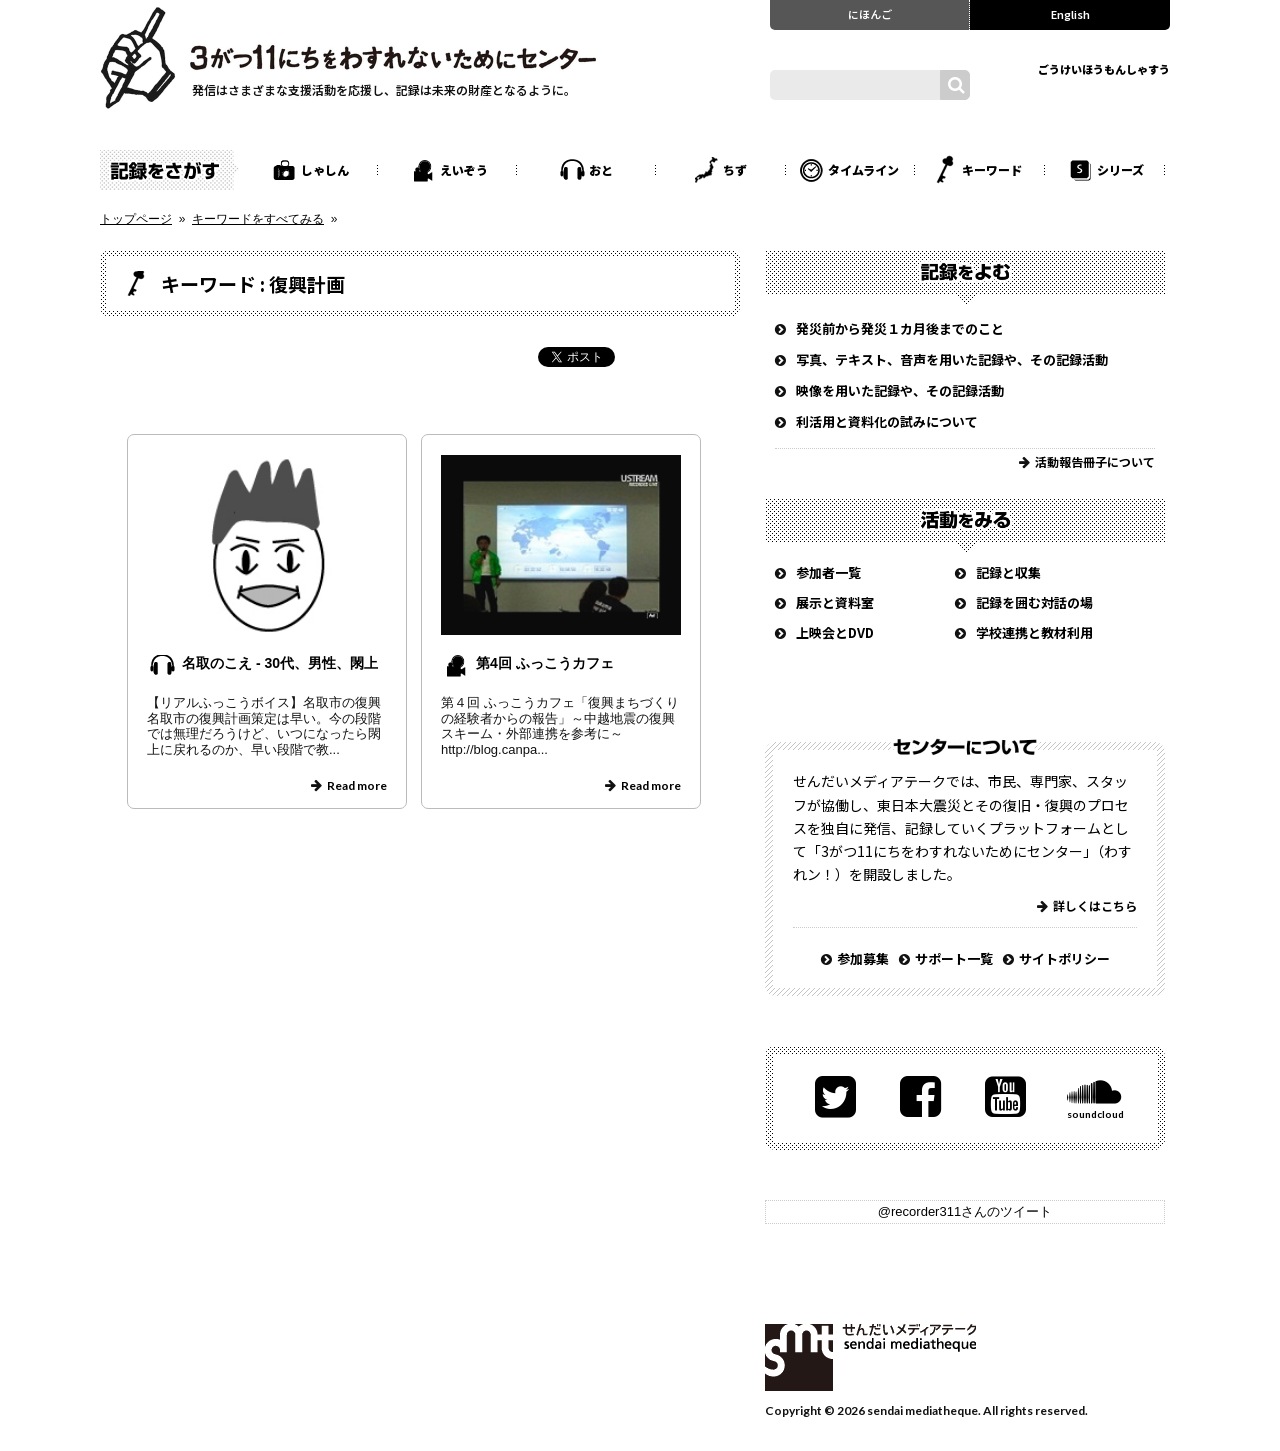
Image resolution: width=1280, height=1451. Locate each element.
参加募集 (863, 958)
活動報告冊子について (1095, 461)
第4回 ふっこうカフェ (545, 663)
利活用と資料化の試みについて (887, 421)
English (1070, 14)
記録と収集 (1008, 572)
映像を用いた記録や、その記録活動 (900, 390)
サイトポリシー (1064, 958)
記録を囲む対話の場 (1034, 602)
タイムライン (863, 169)
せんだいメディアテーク (870, 1357)
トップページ (136, 219)
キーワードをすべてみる (258, 219)
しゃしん (325, 169)
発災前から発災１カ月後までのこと (900, 328)
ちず (735, 169)
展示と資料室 (835, 602)
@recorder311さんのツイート (965, 1211)
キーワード (992, 169)
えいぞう (464, 169)
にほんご (870, 14)
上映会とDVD (835, 632)
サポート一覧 (954, 958)
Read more (357, 785)
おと (601, 169)
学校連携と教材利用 (1034, 632)
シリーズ (1120, 169)
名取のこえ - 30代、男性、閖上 (280, 663)
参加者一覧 (828, 572)
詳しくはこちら (1095, 905)
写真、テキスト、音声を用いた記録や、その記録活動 (952, 359)
